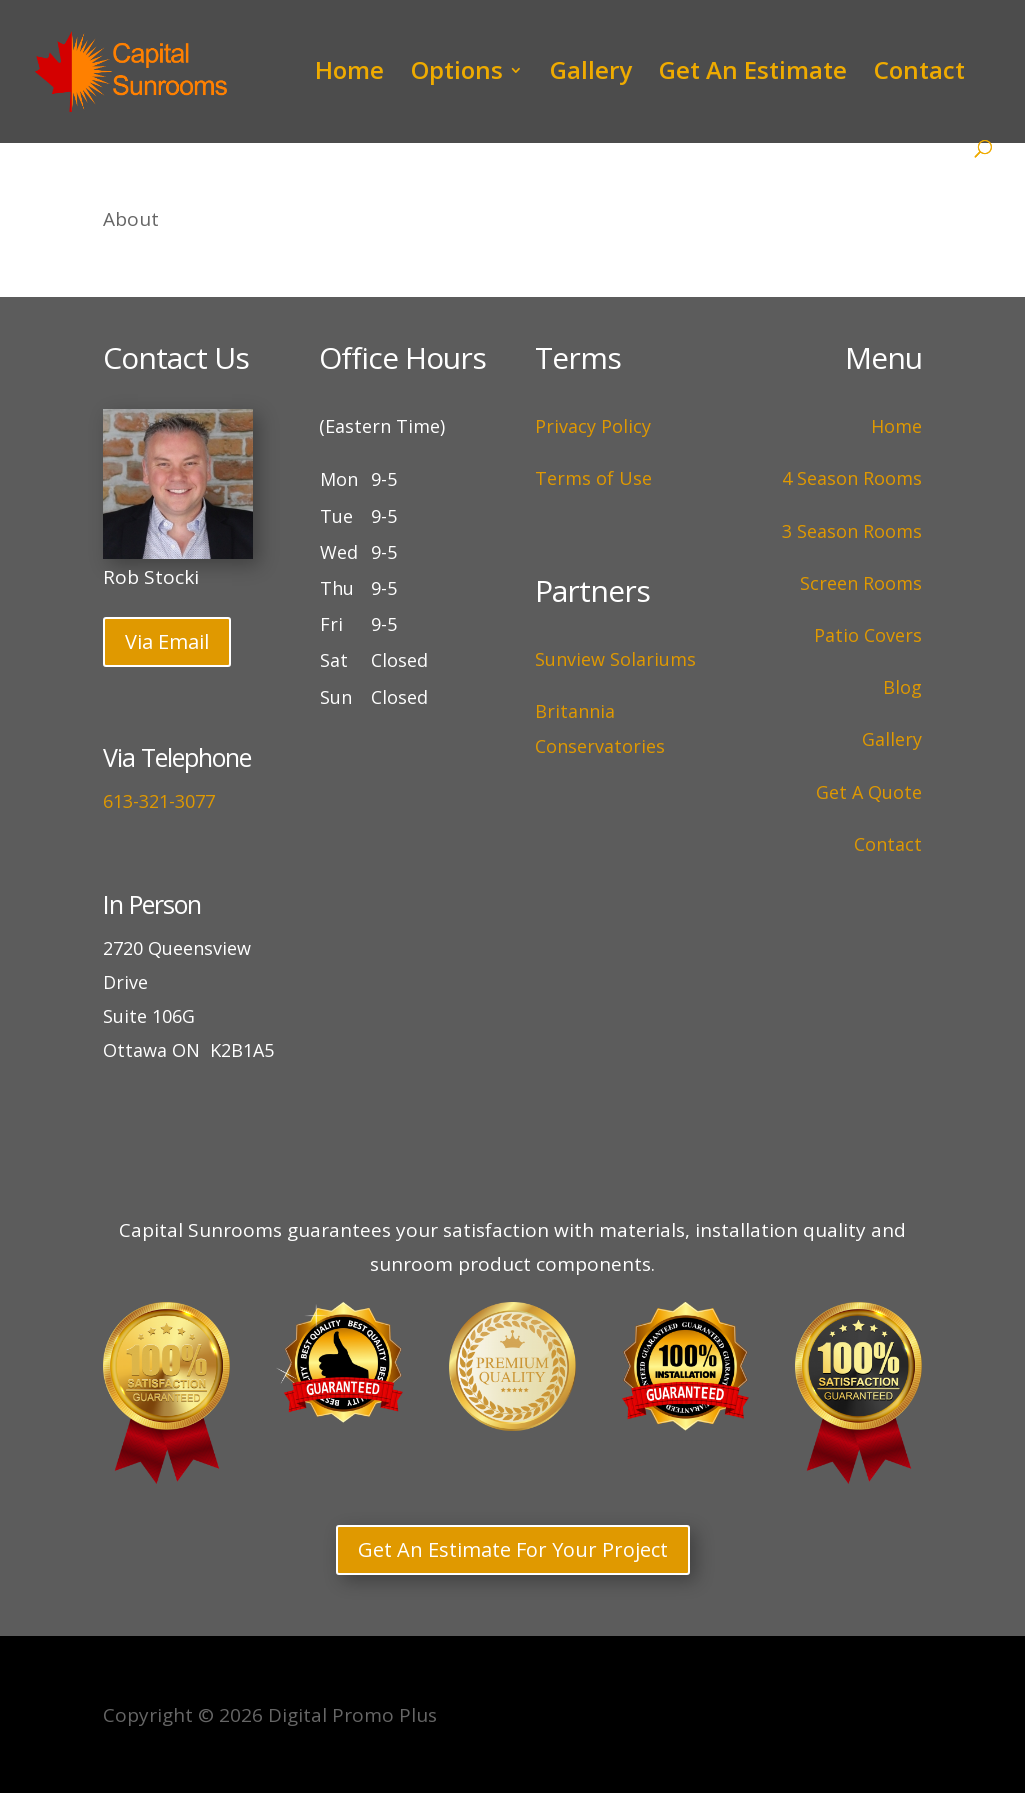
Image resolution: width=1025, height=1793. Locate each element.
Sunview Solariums (615, 659)
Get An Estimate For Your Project (513, 1549)
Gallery (591, 74)
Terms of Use (593, 478)
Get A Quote (869, 792)
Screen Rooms (861, 583)
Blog (902, 687)
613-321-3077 (159, 801)
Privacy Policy (593, 426)
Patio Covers (868, 635)
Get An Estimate (753, 74)
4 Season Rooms (852, 478)
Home (349, 74)
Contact (919, 74)
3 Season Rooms (852, 531)
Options (457, 74)
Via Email (167, 641)
